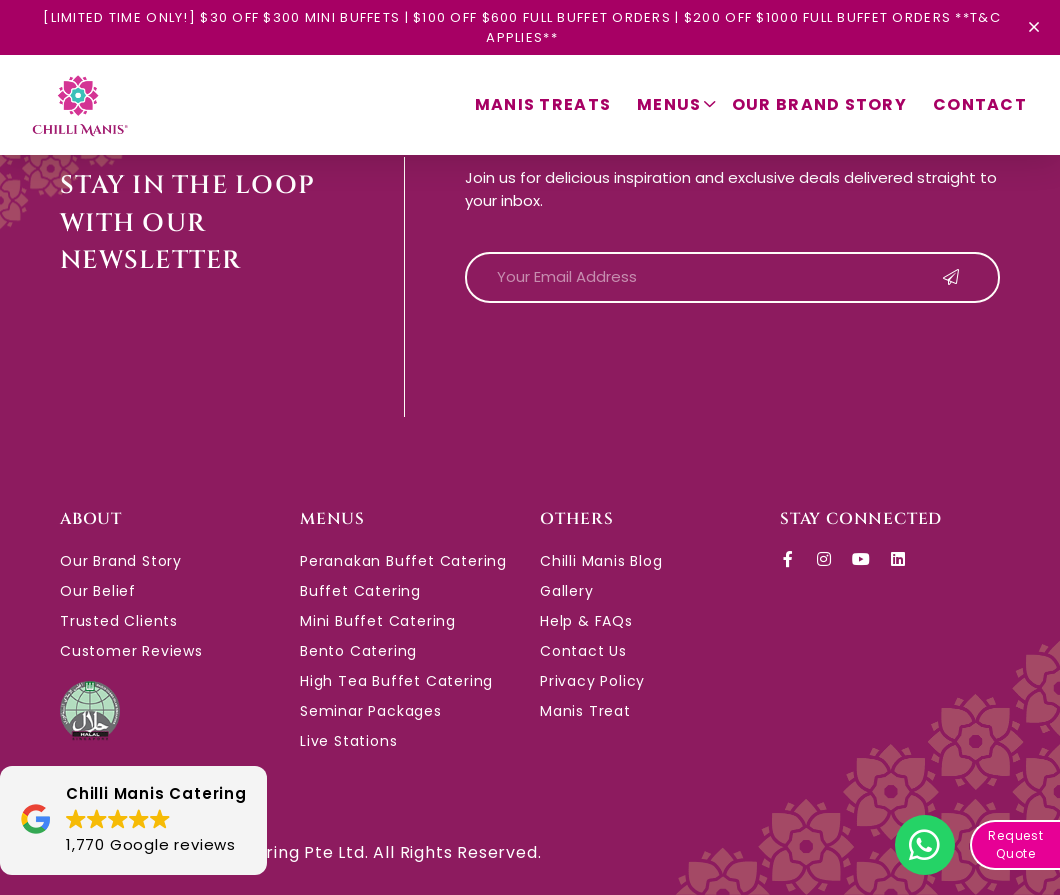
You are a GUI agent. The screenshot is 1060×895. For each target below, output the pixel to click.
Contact (980, 104)
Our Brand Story (819, 104)
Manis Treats (543, 104)
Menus (676, 105)
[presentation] (617, 358)
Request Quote (1016, 844)
